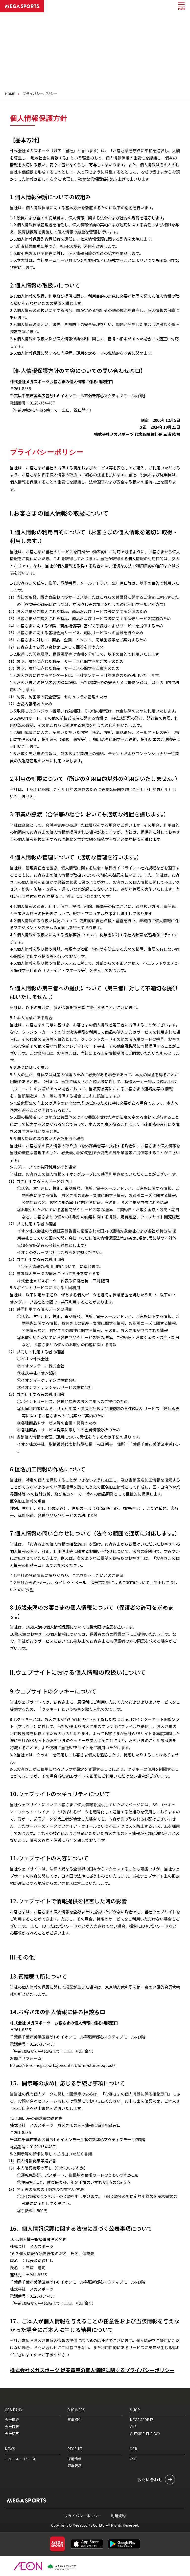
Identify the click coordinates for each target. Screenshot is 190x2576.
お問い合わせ (150, 2479)
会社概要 (12, 2426)
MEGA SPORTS (142, 2419)
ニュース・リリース (20, 2458)
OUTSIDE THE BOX (145, 2433)
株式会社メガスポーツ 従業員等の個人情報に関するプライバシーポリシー (92, 2370)
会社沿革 (12, 2433)
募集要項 (74, 2465)
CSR (133, 2458)
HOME (10, 93)
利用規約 (118, 2515)
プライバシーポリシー (82, 2515)
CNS (133, 2426)
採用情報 (74, 2458)
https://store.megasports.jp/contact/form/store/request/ (62, 2065)
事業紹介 (74, 2419)
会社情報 (12, 2419)
